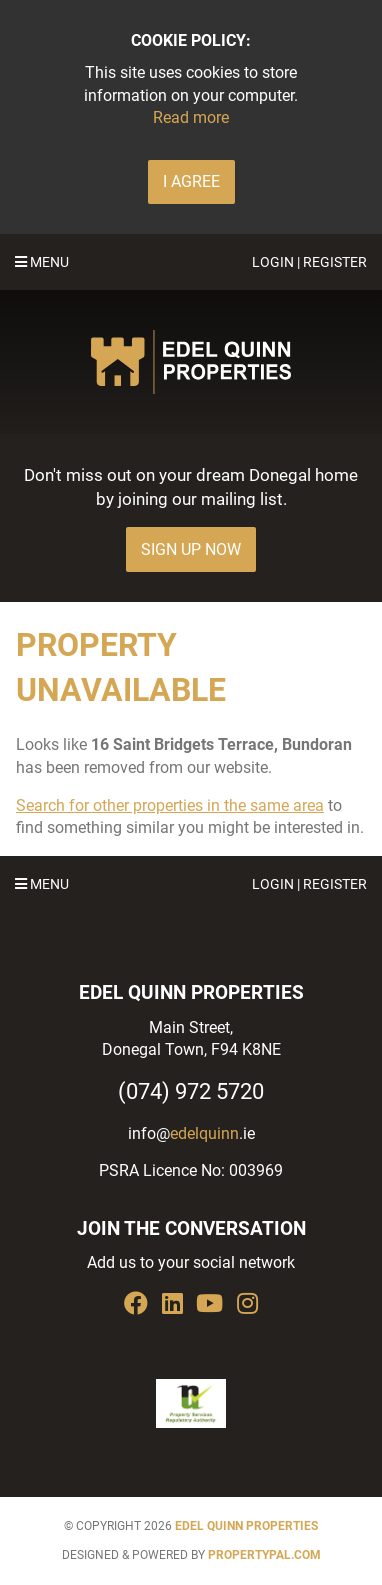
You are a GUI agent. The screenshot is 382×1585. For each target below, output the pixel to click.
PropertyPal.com (264, 1555)
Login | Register (309, 262)
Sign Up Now (191, 549)
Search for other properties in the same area (170, 805)
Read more (191, 117)
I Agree (191, 181)
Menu (42, 262)
